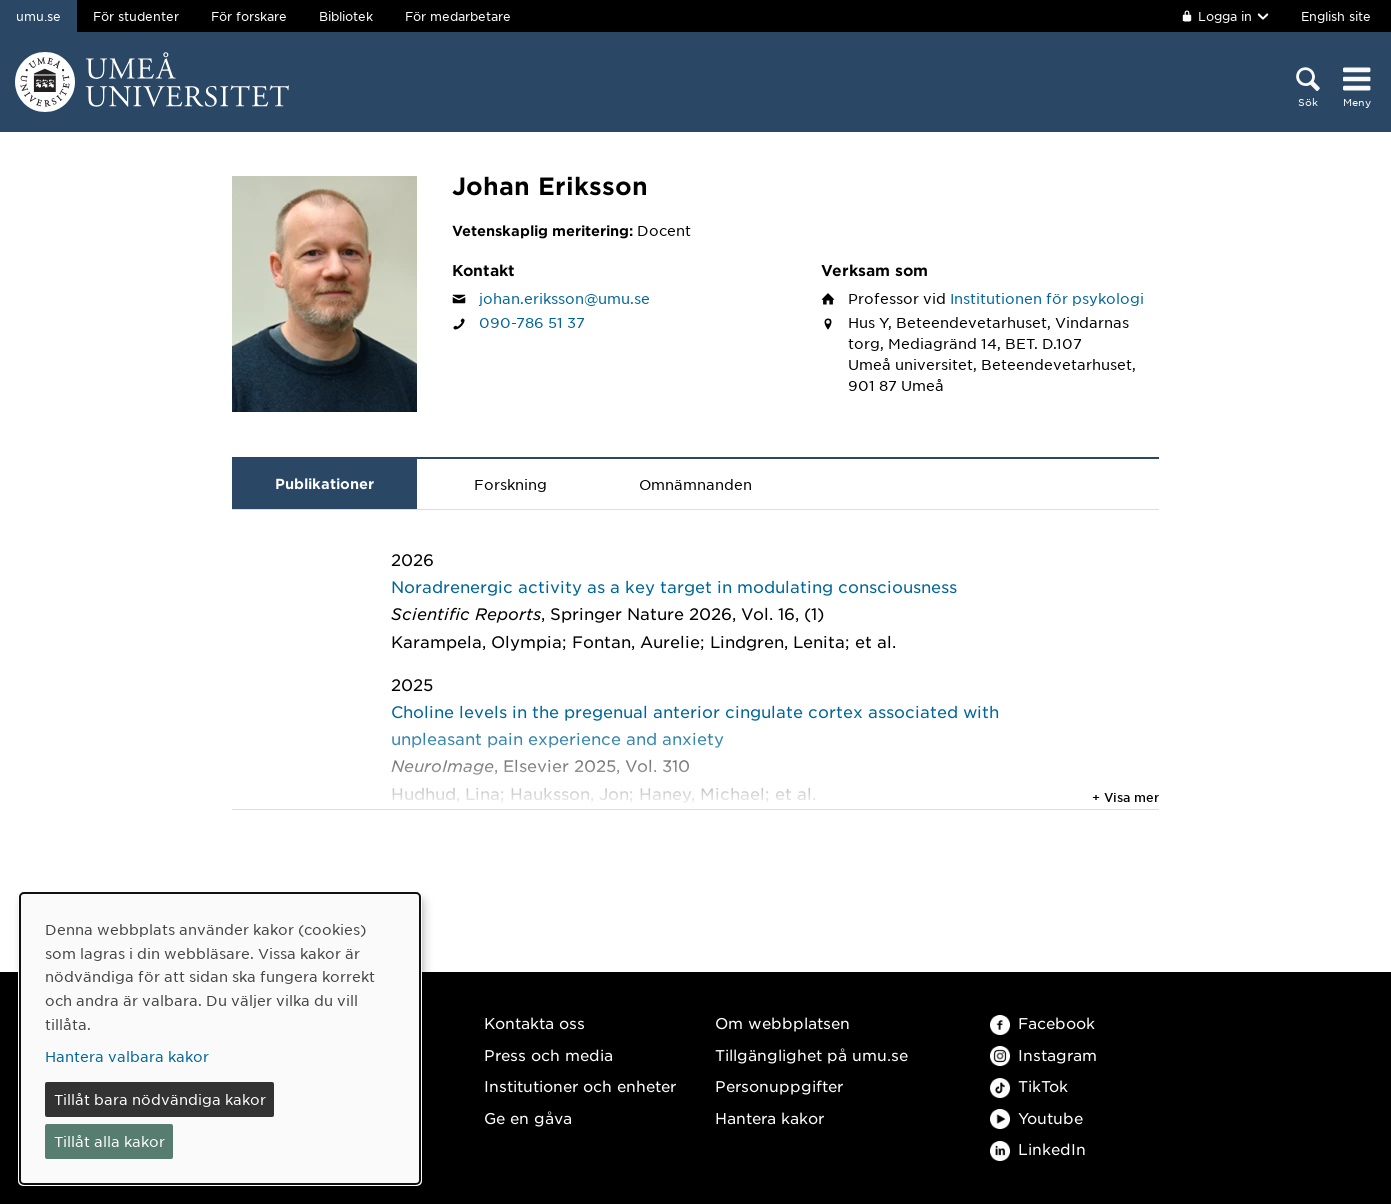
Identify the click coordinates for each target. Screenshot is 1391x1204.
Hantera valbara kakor (127, 1056)
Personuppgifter (779, 1085)
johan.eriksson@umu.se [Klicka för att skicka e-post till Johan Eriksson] (564, 298)
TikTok (1029, 1085)
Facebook (1042, 1022)
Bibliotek (346, 16)
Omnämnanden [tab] (695, 484)
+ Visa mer (1125, 797)
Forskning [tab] (510, 484)
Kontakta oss (534, 1022)
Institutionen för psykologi (1047, 298)
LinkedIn (1038, 1148)
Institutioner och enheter (580, 1085)
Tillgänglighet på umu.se (811, 1054)
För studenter (136, 16)
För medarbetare (458, 16)
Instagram (1043, 1054)
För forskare (249, 16)
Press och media (548, 1054)
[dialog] (220, 1038)
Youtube (1036, 1117)
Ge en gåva (528, 1117)
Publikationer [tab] (324, 483)
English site (1336, 16)
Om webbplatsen (782, 1022)
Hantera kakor (769, 1117)
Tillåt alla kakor (109, 1141)
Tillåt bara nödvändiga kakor (160, 1099)
